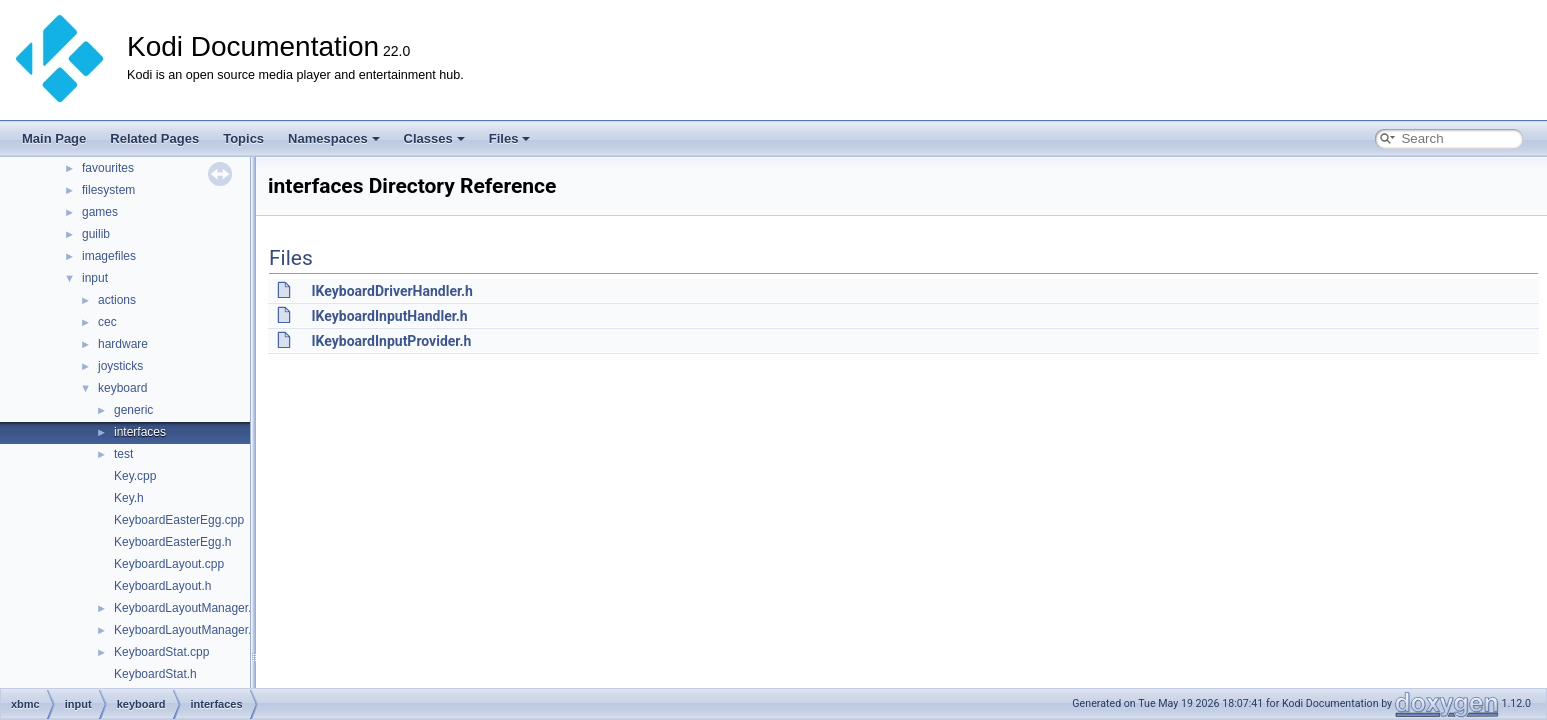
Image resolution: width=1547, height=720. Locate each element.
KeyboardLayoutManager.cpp (192, 608)
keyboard (122, 388)
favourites (108, 168)
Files (510, 138)
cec (107, 322)
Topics (243, 138)
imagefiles (109, 256)
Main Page (54, 138)
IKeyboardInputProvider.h (391, 341)
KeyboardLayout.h (162, 586)
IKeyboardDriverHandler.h (391, 291)
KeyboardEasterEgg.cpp (179, 520)
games (100, 212)
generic (133, 410)
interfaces (140, 432)
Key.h (129, 498)
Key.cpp (135, 476)
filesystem (108, 190)
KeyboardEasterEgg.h (172, 542)
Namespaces (334, 138)
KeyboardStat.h (155, 674)
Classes (434, 138)
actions (117, 300)
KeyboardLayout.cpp (169, 564)
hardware (123, 344)
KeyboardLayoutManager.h (186, 630)
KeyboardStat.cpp (161, 652)
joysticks (120, 366)
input (95, 278)
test (123, 454)
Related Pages (154, 138)
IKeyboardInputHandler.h (389, 316)
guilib (96, 234)
